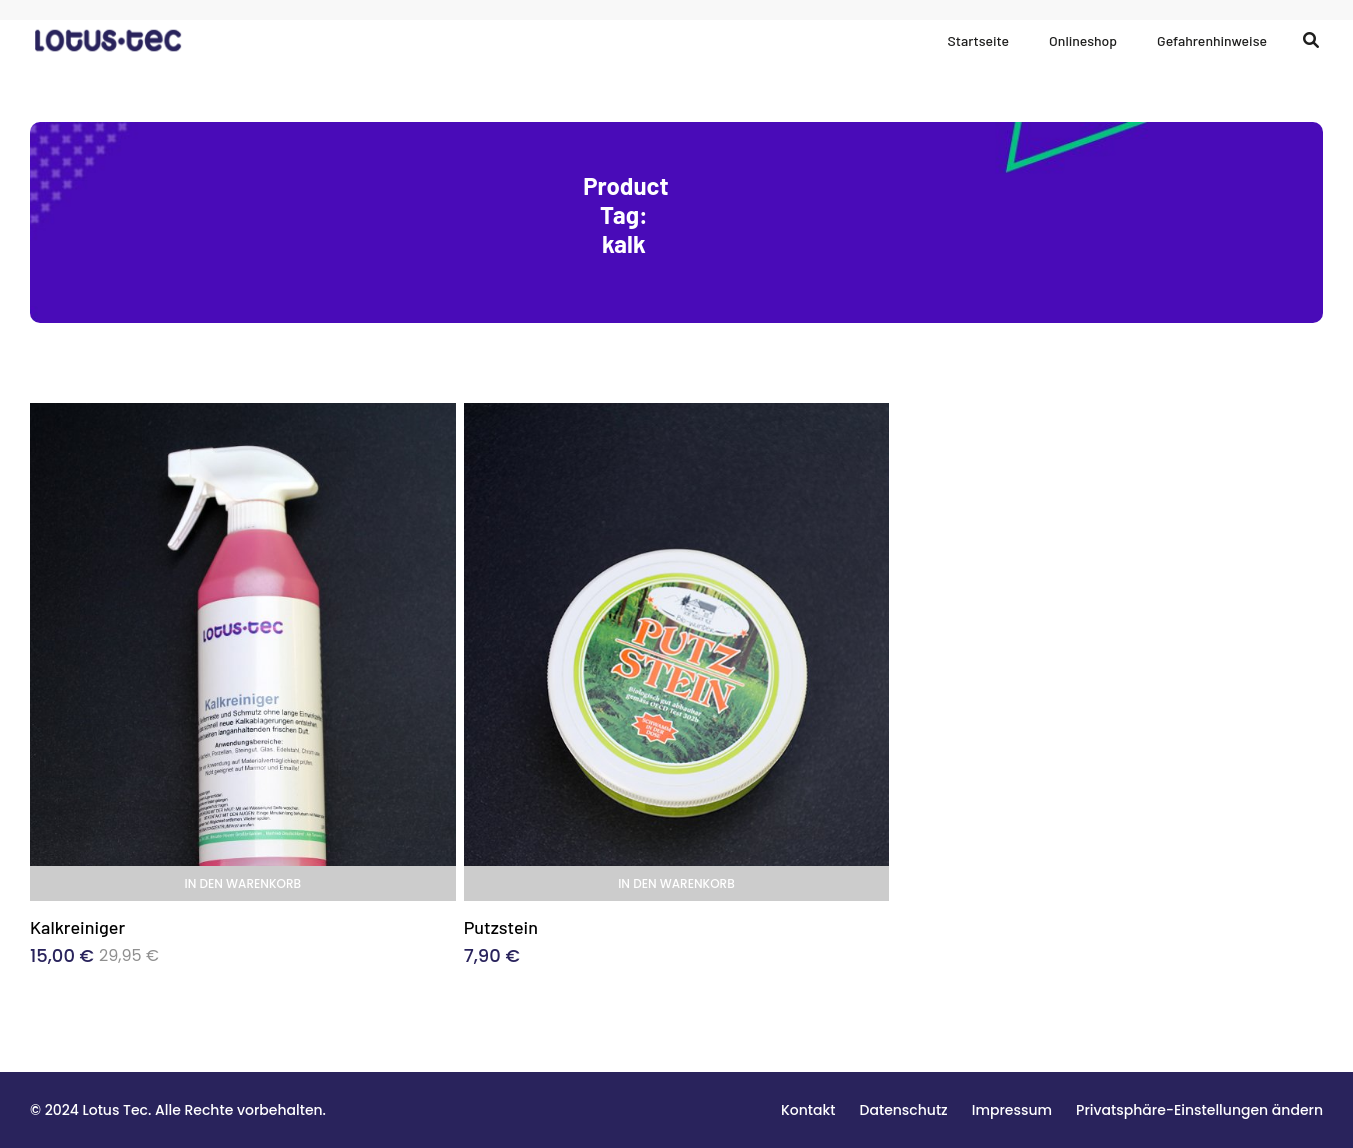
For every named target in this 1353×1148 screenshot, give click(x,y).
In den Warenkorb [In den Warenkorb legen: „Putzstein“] (676, 883)
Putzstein (501, 927)
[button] (1199, 1110)
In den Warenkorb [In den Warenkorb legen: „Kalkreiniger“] (243, 883)
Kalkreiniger (77, 927)
